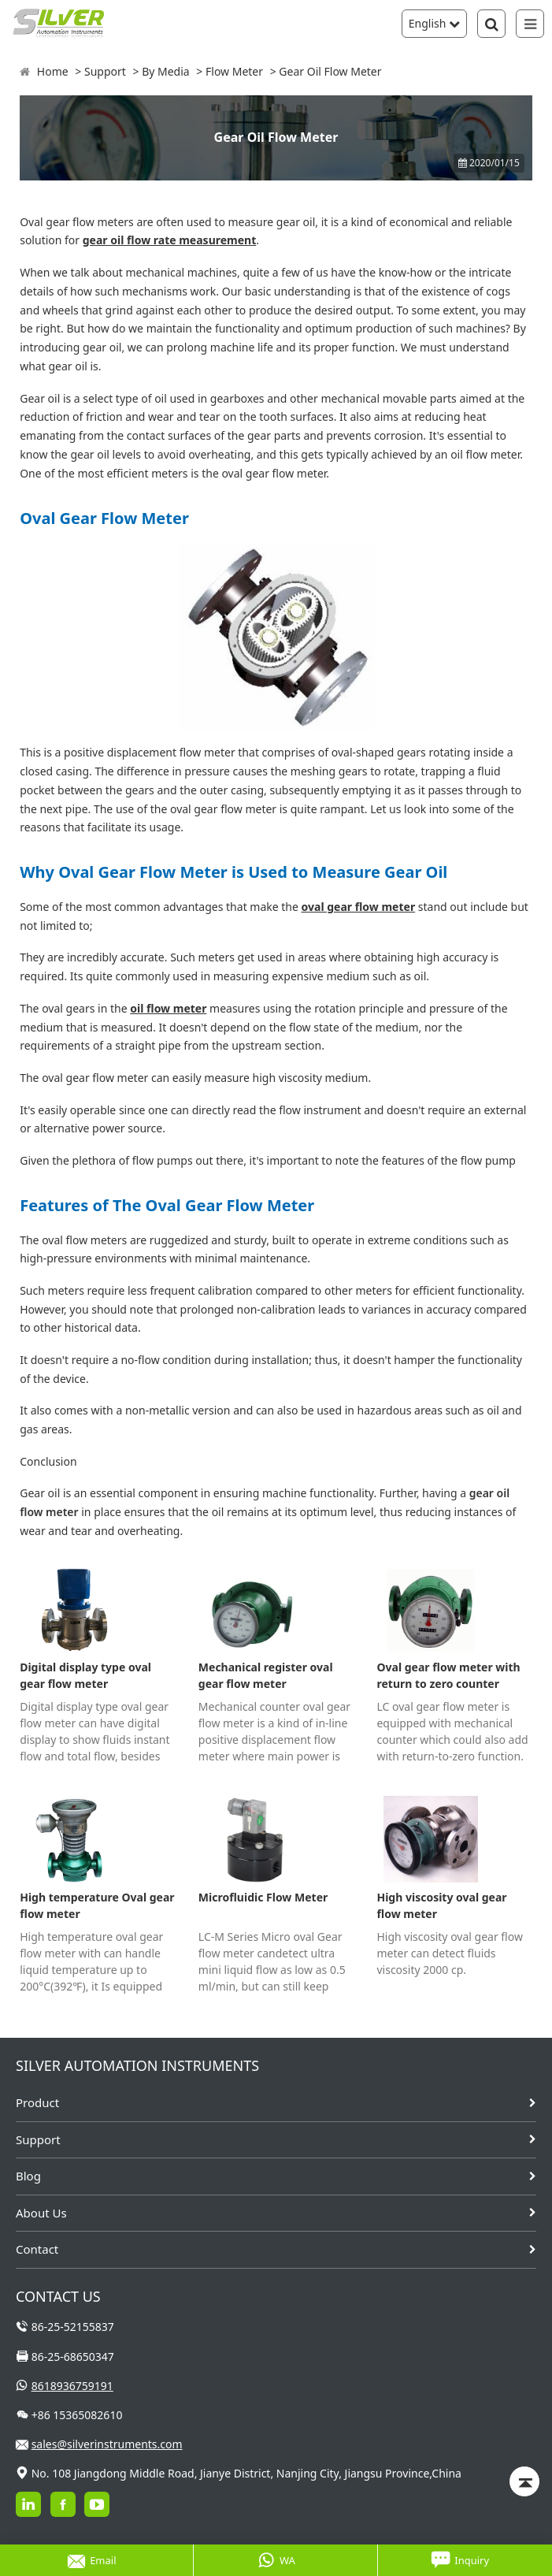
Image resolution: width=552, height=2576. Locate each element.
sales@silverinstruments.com (107, 2444)
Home (53, 71)
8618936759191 (72, 2385)
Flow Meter (234, 71)
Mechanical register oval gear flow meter (265, 1675)
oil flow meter (168, 1008)
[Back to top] (524, 2481)
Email (92, 2560)
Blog (28, 2176)
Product (37, 2102)
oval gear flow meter (359, 906)
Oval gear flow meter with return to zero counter (448, 1675)
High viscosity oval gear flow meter (441, 1905)
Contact (37, 2249)
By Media (166, 71)
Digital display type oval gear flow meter (85, 1675)
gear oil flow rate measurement (170, 239)
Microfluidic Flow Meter (263, 1897)
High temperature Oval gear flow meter (97, 1905)
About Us (41, 2213)
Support (105, 71)
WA (276, 2560)
